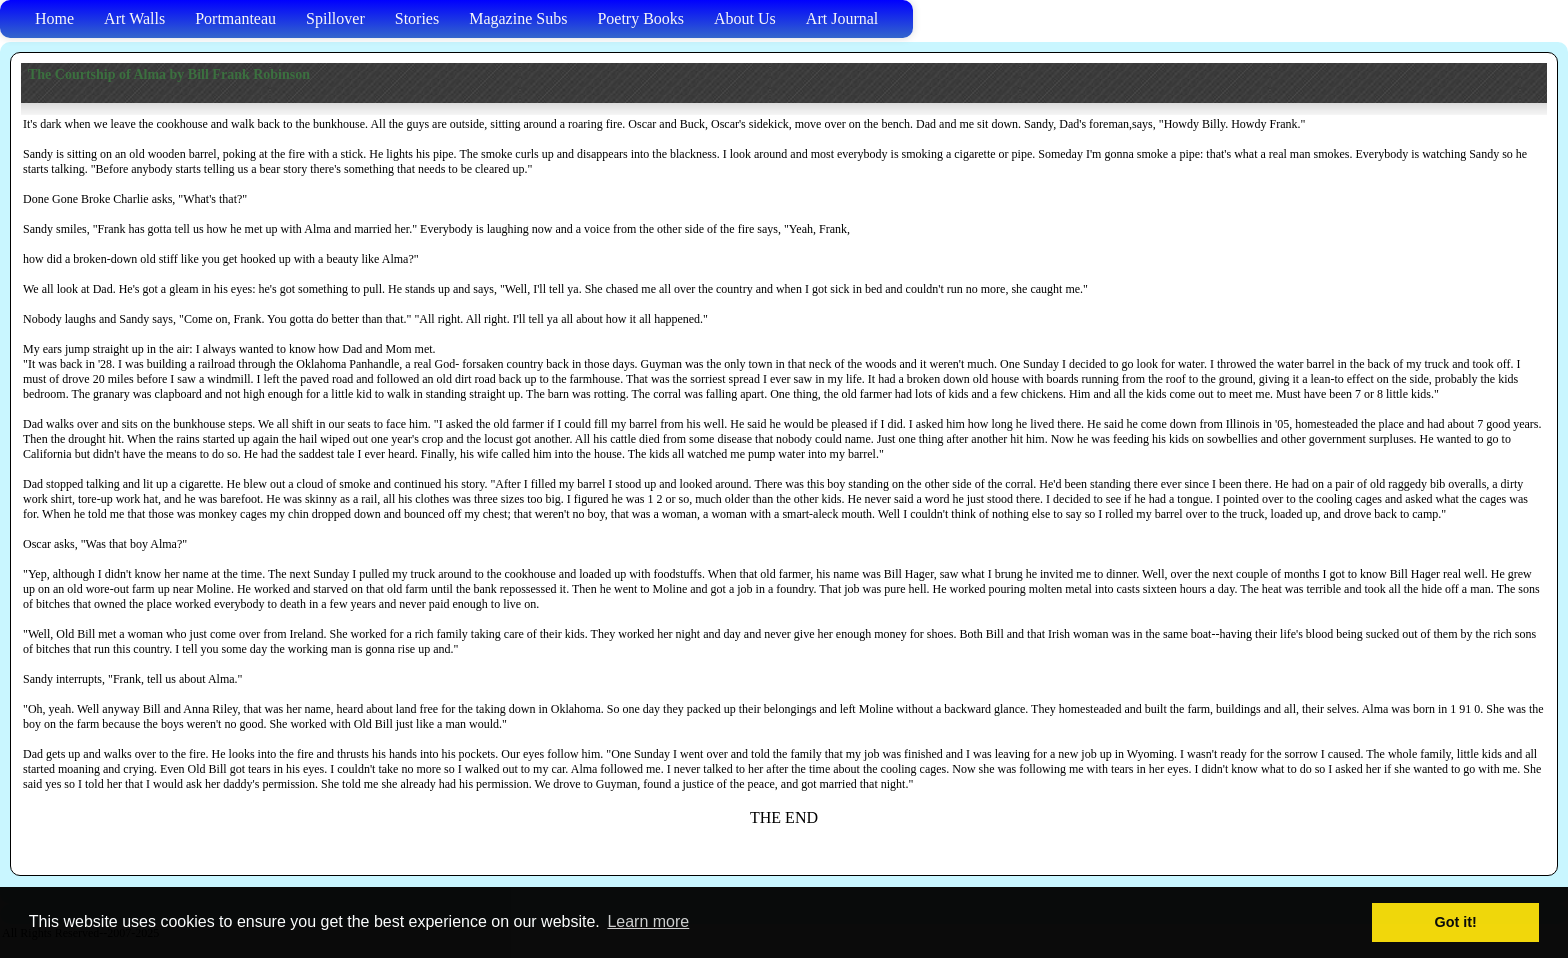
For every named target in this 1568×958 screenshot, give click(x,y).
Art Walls (134, 18)
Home (54, 18)
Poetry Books (640, 18)
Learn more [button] (648, 921)
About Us (745, 18)
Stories (417, 18)
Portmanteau (235, 18)
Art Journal (842, 18)
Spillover (335, 18)
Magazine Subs (518, 18)
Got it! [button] (1456, 922)
